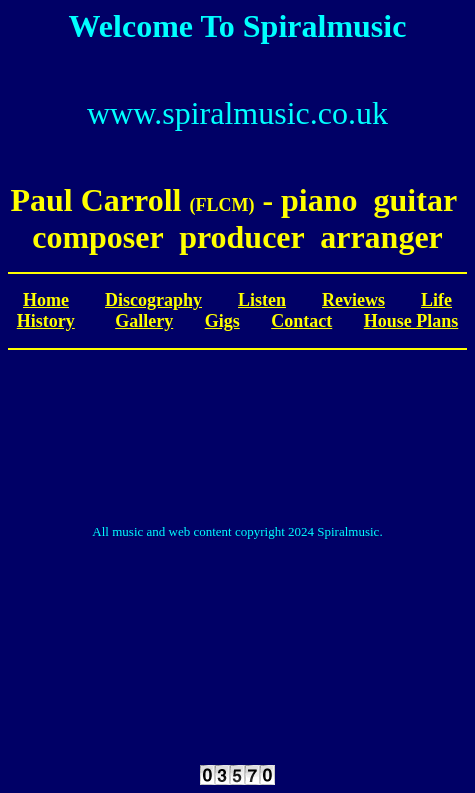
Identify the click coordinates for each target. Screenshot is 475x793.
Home (46, 300)
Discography (153, 300)
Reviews (353, 300)
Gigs (222, 321)
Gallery (144, 321)
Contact (301, 321)
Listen (262, 300)
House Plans (411, 321)
